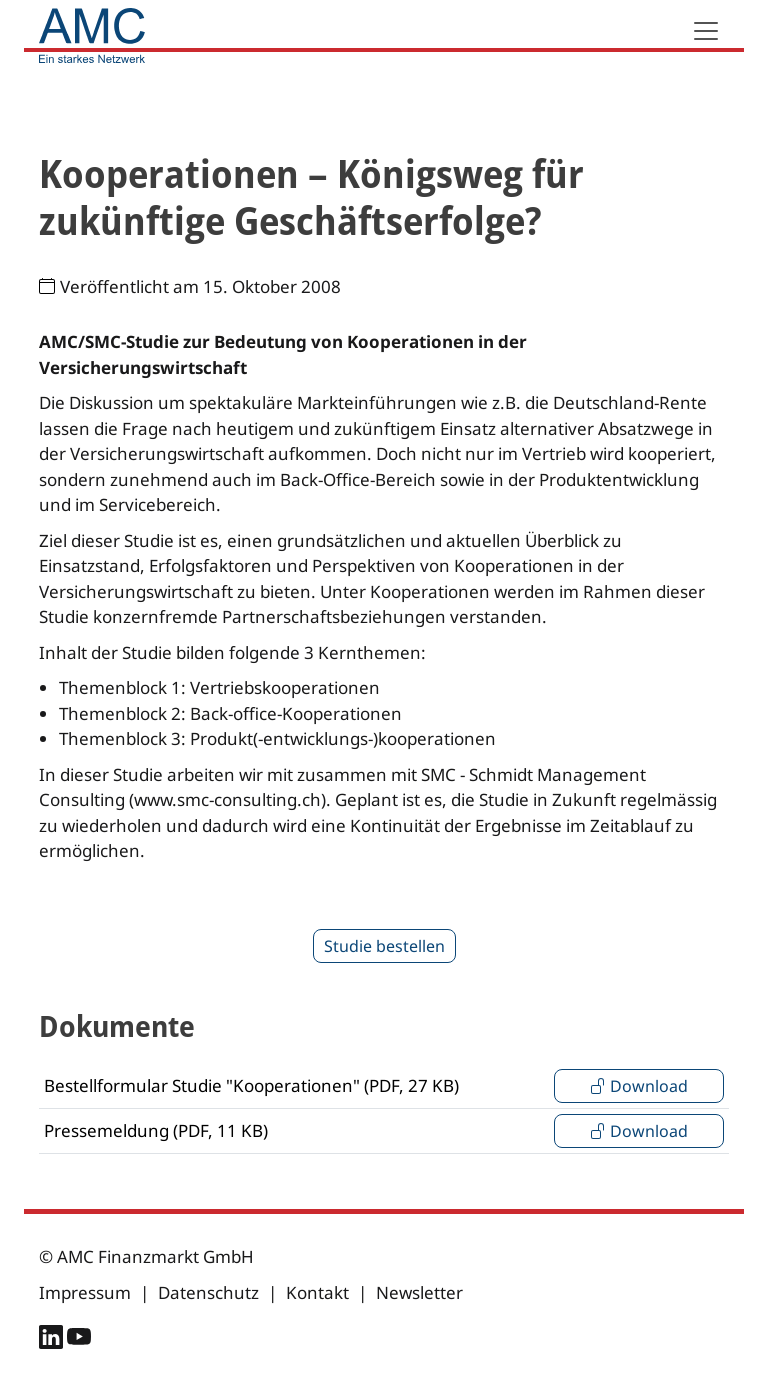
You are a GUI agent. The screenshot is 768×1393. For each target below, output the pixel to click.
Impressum (85, 1292)
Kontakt (317, 1292)
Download (639, 1086)
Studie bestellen (384, 946)
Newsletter (419, 1292)
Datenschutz (208, 1292)
